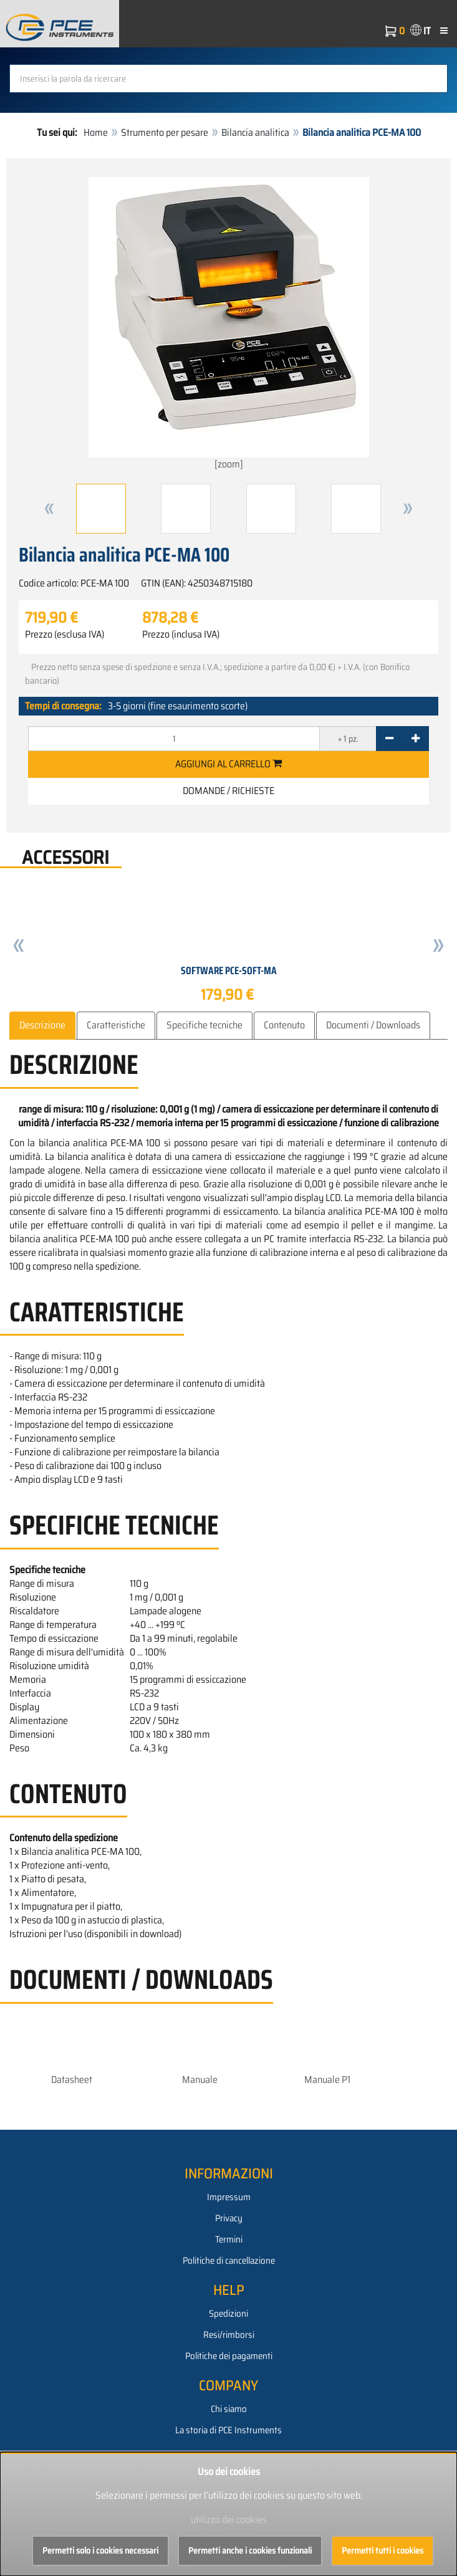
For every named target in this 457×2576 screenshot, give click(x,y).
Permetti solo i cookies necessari (100, 2550)
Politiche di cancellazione (229, 2260)
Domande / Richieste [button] (228, 790)
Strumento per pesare (164, 132)
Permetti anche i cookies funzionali (250, 2550)
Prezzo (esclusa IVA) (64, 634)
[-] (389, 738)
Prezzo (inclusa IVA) (180, 634)
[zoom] (229, 324)
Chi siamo (229, 2408)
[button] (49, 509)
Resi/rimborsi (228, 2334)
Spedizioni (228, 2313)
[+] (415, 738)
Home (96, 132)
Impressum (229, 2197)
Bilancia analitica (255, 132)
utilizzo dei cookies (229, 2519)
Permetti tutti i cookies (382, 2550)
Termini (229, 2239)
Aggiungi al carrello (228, 764)
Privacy (229, 2218)
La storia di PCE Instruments (228, 2430)
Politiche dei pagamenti (228, 2356)
